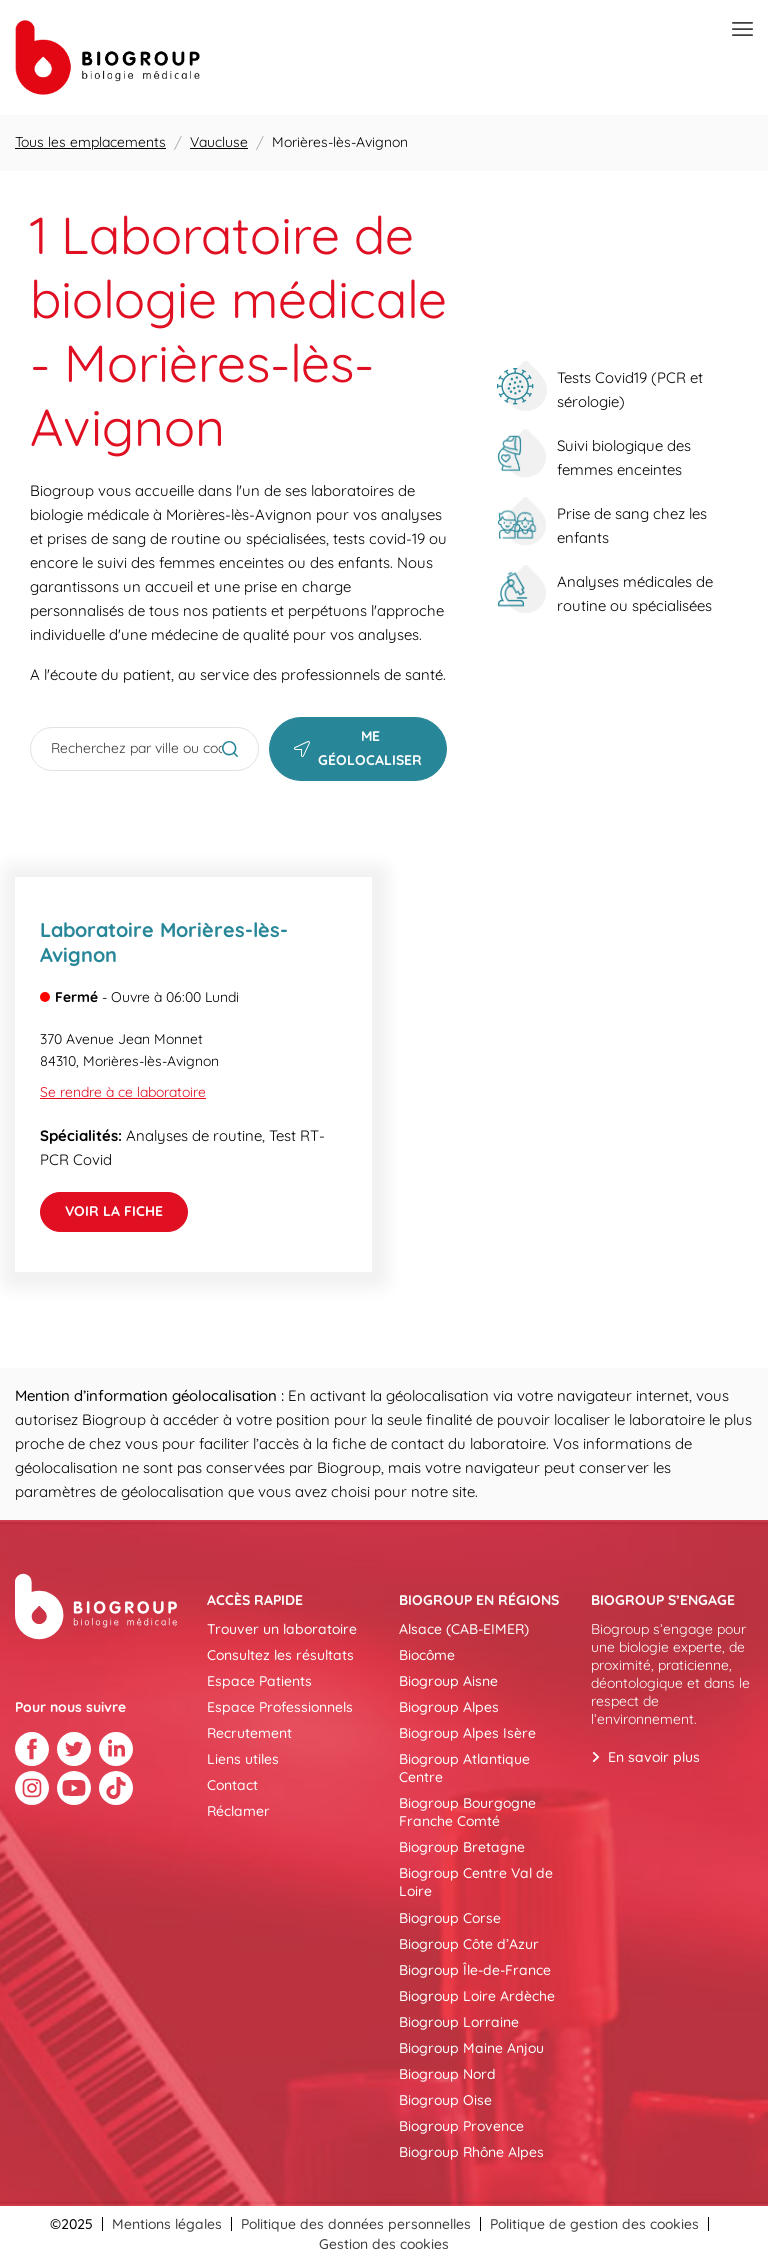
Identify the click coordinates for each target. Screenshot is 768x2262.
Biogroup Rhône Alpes (471, 2152)
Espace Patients (259, 1681)
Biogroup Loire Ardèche (477, 1996)
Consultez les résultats (280, 1655)
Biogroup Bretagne (462, 1847)
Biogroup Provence (461, 2126)
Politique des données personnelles (356, 2224)
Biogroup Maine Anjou (471, 2048)
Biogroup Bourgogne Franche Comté (467, 1812)
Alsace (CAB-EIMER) (464, 1629)
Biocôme (427, 1655)
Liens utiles (243, 1759)
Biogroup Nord (447, 2074)
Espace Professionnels (280, 1707)
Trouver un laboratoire (282, 1629)
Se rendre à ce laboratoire (123, 1092)
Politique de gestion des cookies (594, 2224)
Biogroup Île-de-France (475, 1970)
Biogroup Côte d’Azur (469, 1944)
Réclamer (238, 1811)
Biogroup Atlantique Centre (464, 1768)
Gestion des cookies (384, 2244)
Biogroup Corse (450, 1918)
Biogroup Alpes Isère (467, 1733)
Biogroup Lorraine (459, 2022)
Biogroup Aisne (448, 1681)
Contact (232, 1785)
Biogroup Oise (445, 2100)
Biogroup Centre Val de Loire (476, 1882)
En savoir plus (654, 1757)
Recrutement (249, 1733)
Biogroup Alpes (449, 1707)
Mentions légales (167, 2224)
